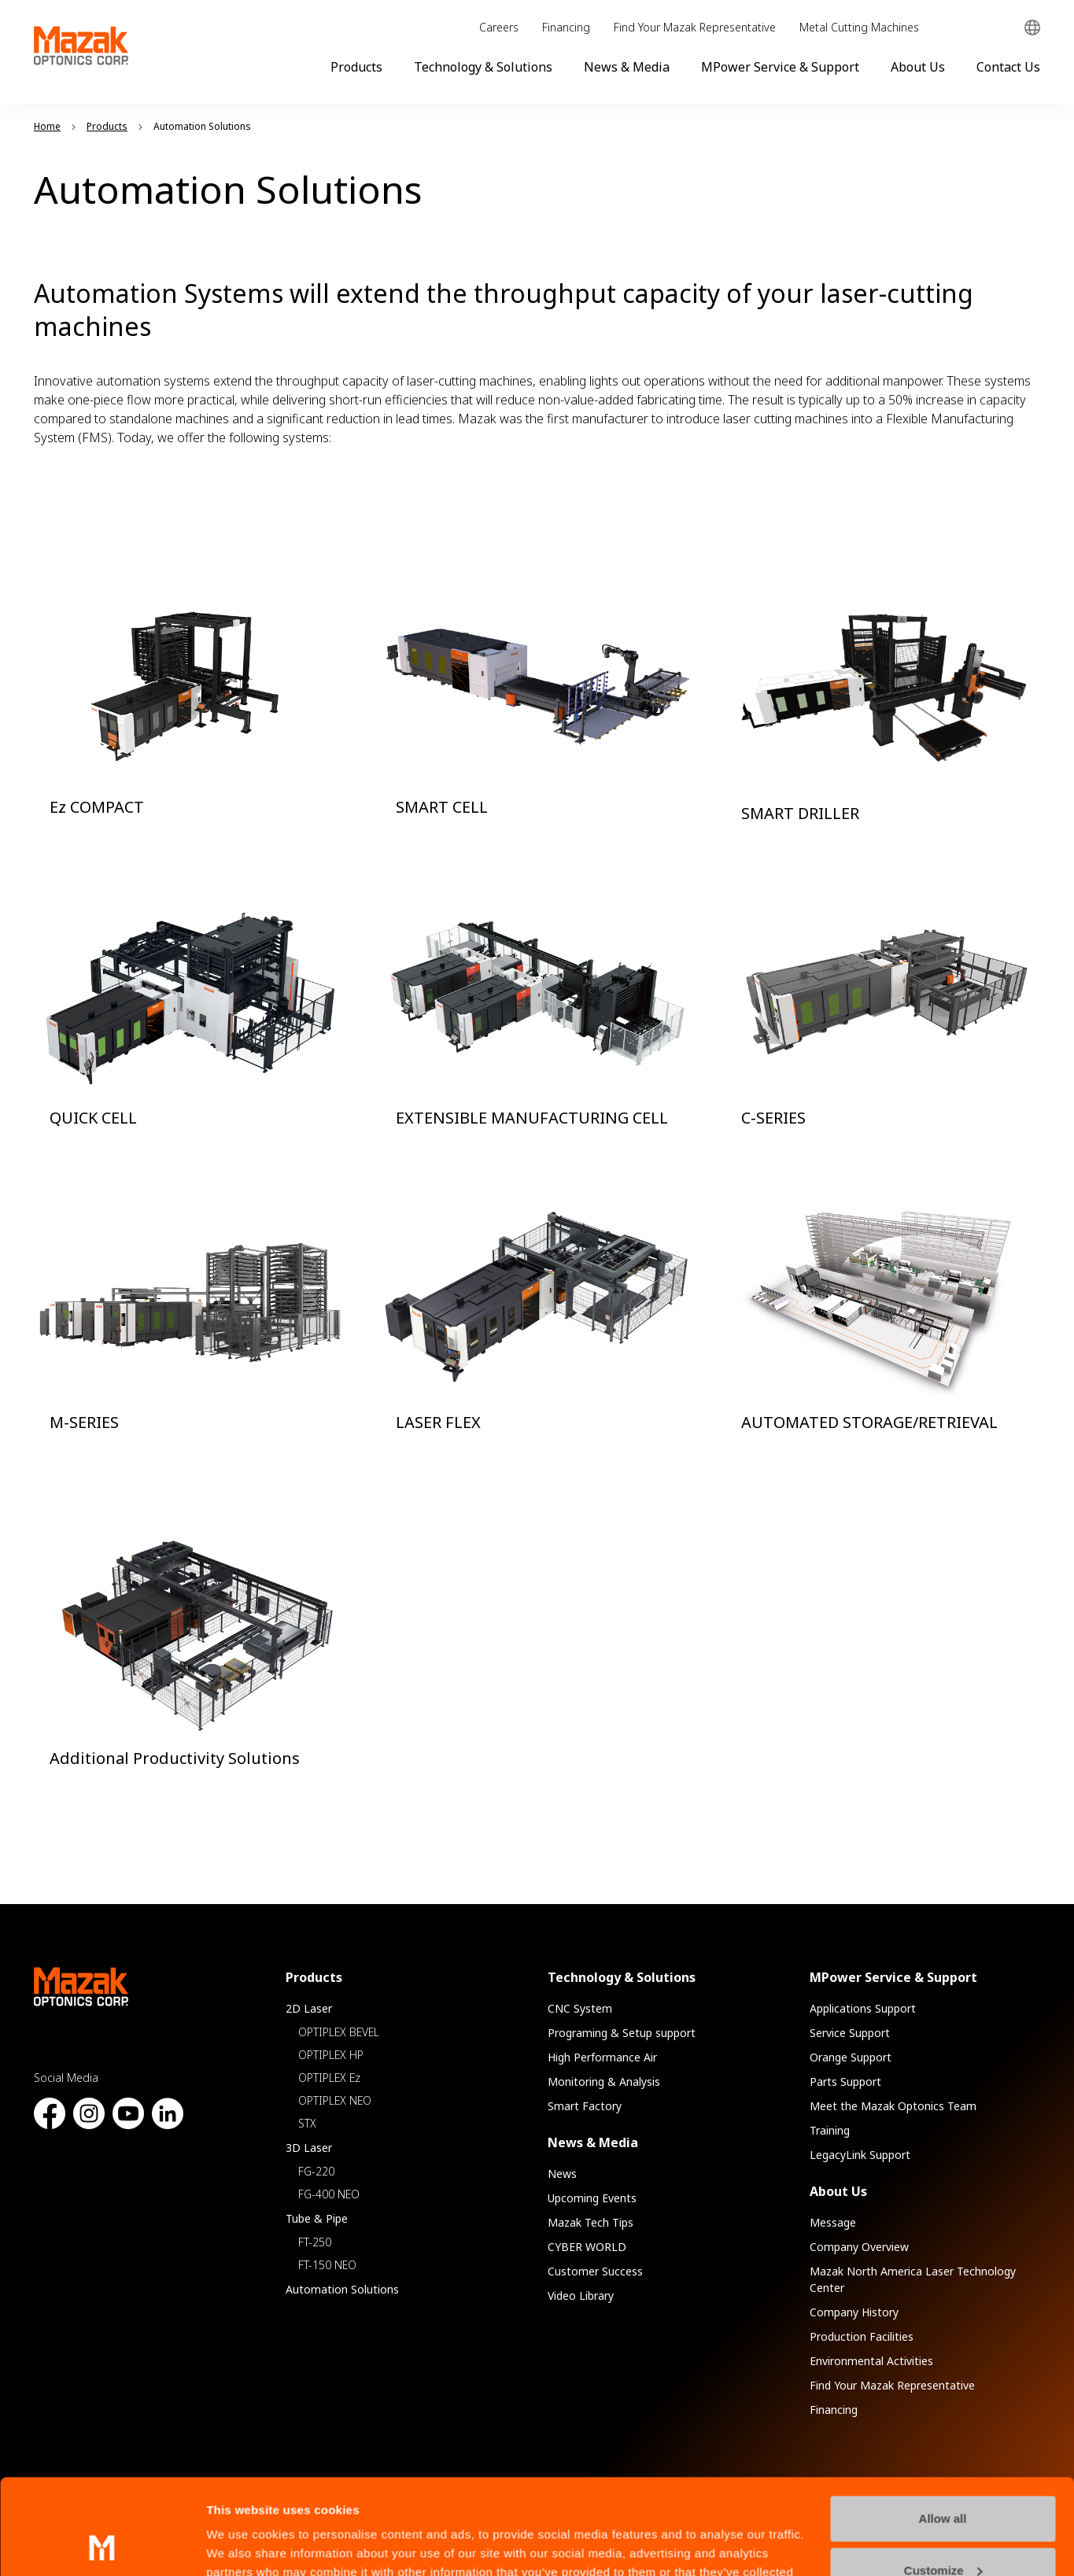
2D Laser (309, 2008)
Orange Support (850, 2057)
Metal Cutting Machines (859, 27)
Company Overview (859, 2246)
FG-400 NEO (329, 2194)
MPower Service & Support (780, 67)
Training (830, 2130)
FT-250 (314, 2242)
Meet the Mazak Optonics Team (893, 2105)
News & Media (627, 67)
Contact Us (1008, 67)
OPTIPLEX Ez (329, 2077)
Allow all (943, 2429)
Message (833, 2222)
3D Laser (309, 2147)
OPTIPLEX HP (331, 2054)
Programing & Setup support (622, 2032)
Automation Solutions (342, 2289)
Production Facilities (861, 2336)
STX (307, 2123)
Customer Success (595, 2271)
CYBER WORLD (587, 2246)
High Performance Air (602, 2057)
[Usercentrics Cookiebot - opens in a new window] (102, 2545)
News (562, 2173)
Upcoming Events (592, 2197)
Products (356, 67)
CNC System (580, 2008)
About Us (918, 67)
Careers (499, 27)
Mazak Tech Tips (590, 2222)
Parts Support (845, 2081)
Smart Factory (585, 2105)
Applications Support (863, 2008)
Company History (854, 2312)
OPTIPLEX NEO (334, 2100)
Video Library (581, 2295)
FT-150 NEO (327, 2264)
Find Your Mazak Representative (695, 27)
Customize (943, 2480)
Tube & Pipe (317, 2218)
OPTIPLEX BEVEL (338, 2031)
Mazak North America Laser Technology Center (913, 2279)
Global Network (1032, 27)
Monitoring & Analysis (604, 2081)
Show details (242, 2545)
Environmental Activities (871, 2360)
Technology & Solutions (483, 67)
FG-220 (316, 2171)
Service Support (850, 2032)
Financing (566, 27)
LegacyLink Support (860, 2154)
